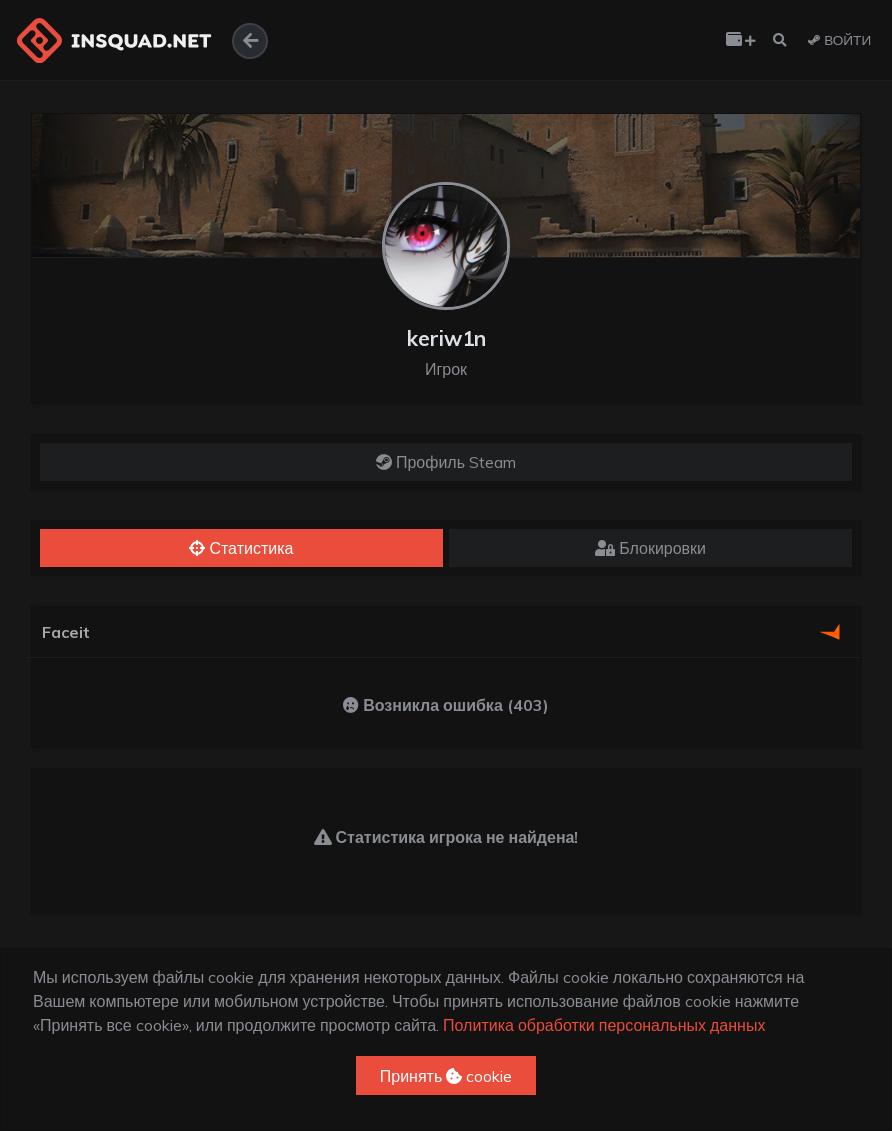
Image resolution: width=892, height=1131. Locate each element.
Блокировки (650, 548)
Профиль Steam (446, 462)
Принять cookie (446, 1076)
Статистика (241, 548)
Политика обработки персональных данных (604, 1025)
